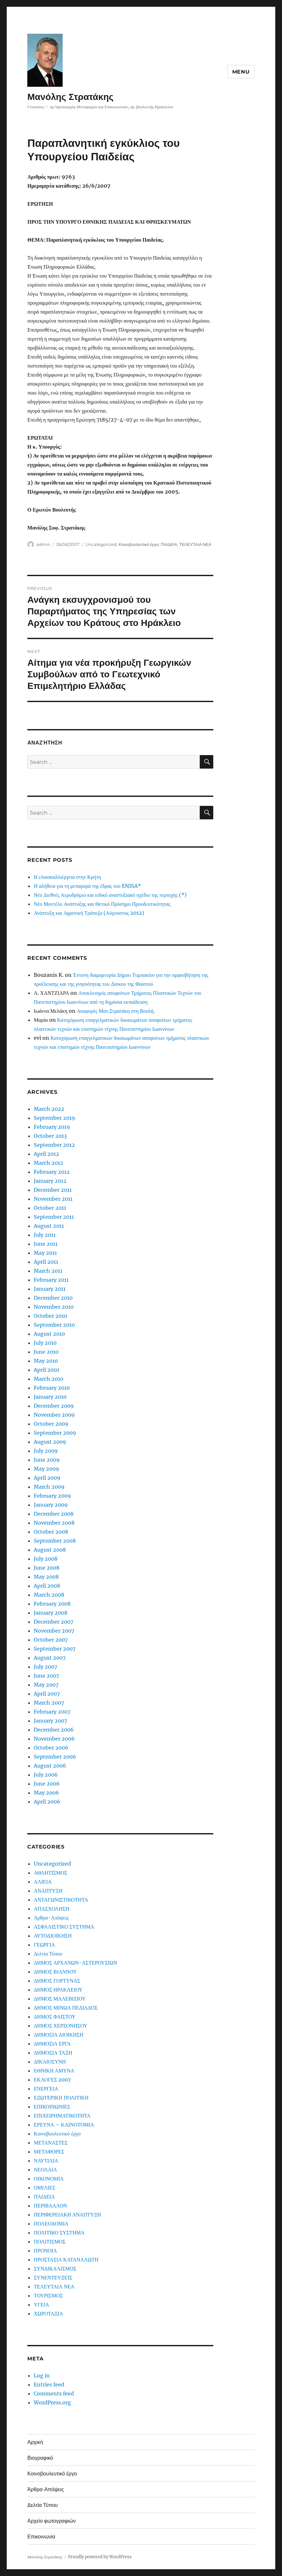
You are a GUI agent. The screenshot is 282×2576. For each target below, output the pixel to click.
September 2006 (55, 1756)
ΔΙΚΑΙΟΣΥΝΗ (50, 2061)
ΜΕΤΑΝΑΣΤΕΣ (50, 2142)
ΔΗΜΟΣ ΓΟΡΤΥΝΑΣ (57, 1980)
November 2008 (54, 1523)
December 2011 (53, 1190)
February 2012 (52, 1172)
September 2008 (55, 1541)
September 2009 (55, 1433)
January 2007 (50, 1720)
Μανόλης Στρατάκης (70, 96)
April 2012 (46, 1154)
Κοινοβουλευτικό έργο (139, 544)
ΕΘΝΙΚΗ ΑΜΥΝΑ (54, 2070)
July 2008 (45, 1558)
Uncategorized (101, 544)
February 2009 (52, 1496)
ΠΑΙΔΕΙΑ (169, 544)
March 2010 (48, 1379)
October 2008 (51, 1532)
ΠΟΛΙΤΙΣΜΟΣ (50, 2241)
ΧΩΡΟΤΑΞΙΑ (48, 2313)
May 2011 (45, 1253)
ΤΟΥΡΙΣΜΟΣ (48, 2295)
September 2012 (54, 1145)
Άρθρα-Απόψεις (51, 1917)
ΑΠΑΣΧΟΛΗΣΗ (51, 1908)
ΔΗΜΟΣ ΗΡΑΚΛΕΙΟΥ (58, 1989)
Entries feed (49, 2384)
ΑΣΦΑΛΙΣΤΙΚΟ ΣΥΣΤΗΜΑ (64, 1926)
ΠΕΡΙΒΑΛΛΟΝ (50, 2205)
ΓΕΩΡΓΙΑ (44, 1944)
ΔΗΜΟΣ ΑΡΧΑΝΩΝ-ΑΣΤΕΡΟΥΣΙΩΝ (75, 1962)
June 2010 (46, 1352)
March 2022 (49, 1109)
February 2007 (52, 1711)
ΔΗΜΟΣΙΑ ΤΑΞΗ (53, 2052)
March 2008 (49, 1594)
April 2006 (47, 1801)
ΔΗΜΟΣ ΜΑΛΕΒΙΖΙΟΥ (60, 1998)
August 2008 (50, 1549)
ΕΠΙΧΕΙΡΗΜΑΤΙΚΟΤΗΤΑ (62, 2115)
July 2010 (45, 1343)
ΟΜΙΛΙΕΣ (44, 2187)
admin (43, 544)
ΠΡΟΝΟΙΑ (45, 2250)
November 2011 (53, 1199)
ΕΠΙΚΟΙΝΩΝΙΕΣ (52, 2106)
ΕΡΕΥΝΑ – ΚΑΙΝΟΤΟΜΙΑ (64, 2124)
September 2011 (54, 1217)
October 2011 (50, 1208)
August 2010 (49, 1334)
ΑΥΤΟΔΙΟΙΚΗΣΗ (53, 1935)
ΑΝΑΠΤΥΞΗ (48, 1890)
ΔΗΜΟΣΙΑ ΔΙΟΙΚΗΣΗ (58, 2034)
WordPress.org (52, 2402)
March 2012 (48, 1163)
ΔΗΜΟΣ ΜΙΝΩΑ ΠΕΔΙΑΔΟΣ (66, 2007)
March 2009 (49, 1487)
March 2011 (48, 1271)
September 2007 (54, 1648)
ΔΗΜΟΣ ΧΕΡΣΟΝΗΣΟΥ (60, 2025)
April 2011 (46, 1262)
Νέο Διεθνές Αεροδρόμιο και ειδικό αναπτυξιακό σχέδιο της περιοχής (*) (110, 895)
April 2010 (46, 1370)
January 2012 (50, 1181)
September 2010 (54, 1325)
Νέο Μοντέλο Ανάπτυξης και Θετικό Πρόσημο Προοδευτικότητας (102, 904)
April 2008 (47, 1585)
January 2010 (50, 1397)
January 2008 (50, 1612)
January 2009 (51, 1505)
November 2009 (54, 1415)
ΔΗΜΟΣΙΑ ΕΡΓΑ (52, 2043)
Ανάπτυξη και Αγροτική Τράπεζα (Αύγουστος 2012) (89, 913)
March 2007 (49, 1702)
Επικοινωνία (41, 2537)
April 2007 (47, 1693)
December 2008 (54, 1514)
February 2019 (52, 1127)
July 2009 (46, 1451)
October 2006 (51, 1747)
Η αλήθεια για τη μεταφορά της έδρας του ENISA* (87, 886)
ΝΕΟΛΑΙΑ (45, 2169)
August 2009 (50, 1442)
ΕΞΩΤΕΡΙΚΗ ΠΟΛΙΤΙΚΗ (61, 2097)
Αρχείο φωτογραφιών (51, 2521)
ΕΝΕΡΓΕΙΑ (46, 2088)
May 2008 (46, 1576)
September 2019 (54, 1118)
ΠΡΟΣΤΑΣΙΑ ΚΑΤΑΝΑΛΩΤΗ (66, 2259)
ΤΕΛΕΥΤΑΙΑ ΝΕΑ (195, 544)
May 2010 (46, 1361)
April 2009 (47, 1478)
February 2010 (52, 1388)
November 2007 (54, 1630)
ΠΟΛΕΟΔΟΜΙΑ (51, 2223)
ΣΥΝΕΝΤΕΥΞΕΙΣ (53, 2277)
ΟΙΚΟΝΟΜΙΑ (49, 2178)
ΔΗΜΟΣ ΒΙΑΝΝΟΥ (55, 1971)
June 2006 (47, 1783)
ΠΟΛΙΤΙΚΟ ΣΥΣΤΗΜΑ (59, 2232)
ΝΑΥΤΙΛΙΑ (46, 2160)
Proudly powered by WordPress (100, 2557)
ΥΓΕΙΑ (41, 2304)
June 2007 (46, 1675)
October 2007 (51, 1639)
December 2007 (53, 1621)
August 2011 (49, 1226)
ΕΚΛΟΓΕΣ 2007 (52, 2079)
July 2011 (45, 1235)
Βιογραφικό (40, 2458)
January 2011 (50, 1289)
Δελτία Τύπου (48, 1953)
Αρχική (35, 2442)
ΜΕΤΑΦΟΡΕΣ (49, 2151)
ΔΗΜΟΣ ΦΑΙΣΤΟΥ (54, 2016)
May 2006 (46, 1792)
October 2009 (51, 1424)
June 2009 (47, 1460)
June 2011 (45, 1244)
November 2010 (54, 1307)
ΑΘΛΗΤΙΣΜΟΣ (50, 1872)
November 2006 (54, 1738)
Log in (42, 2375)
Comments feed (54, 2393)
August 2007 (50, 1657)
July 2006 (46, 1774)
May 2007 (46, 1684)
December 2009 (54, 1406)
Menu (241, 72)
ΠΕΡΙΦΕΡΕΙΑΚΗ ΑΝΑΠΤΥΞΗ (67, 2214)
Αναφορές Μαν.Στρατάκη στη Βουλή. (116, 1011)
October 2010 (50, 1316)
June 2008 (46, 1567)
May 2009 (46, 1469)
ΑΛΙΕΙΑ (42, 1881)
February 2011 (51, 1280)
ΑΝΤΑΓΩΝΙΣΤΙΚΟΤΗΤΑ (61, 1899)
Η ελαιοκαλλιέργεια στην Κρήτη (67, 877)
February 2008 (52, 1603)
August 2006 (50, 1765)
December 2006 (54, 1729)
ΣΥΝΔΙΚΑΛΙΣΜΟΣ (55, 2268)
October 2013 (50, 1136)
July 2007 (45, 1666)
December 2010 (53, 1298)
